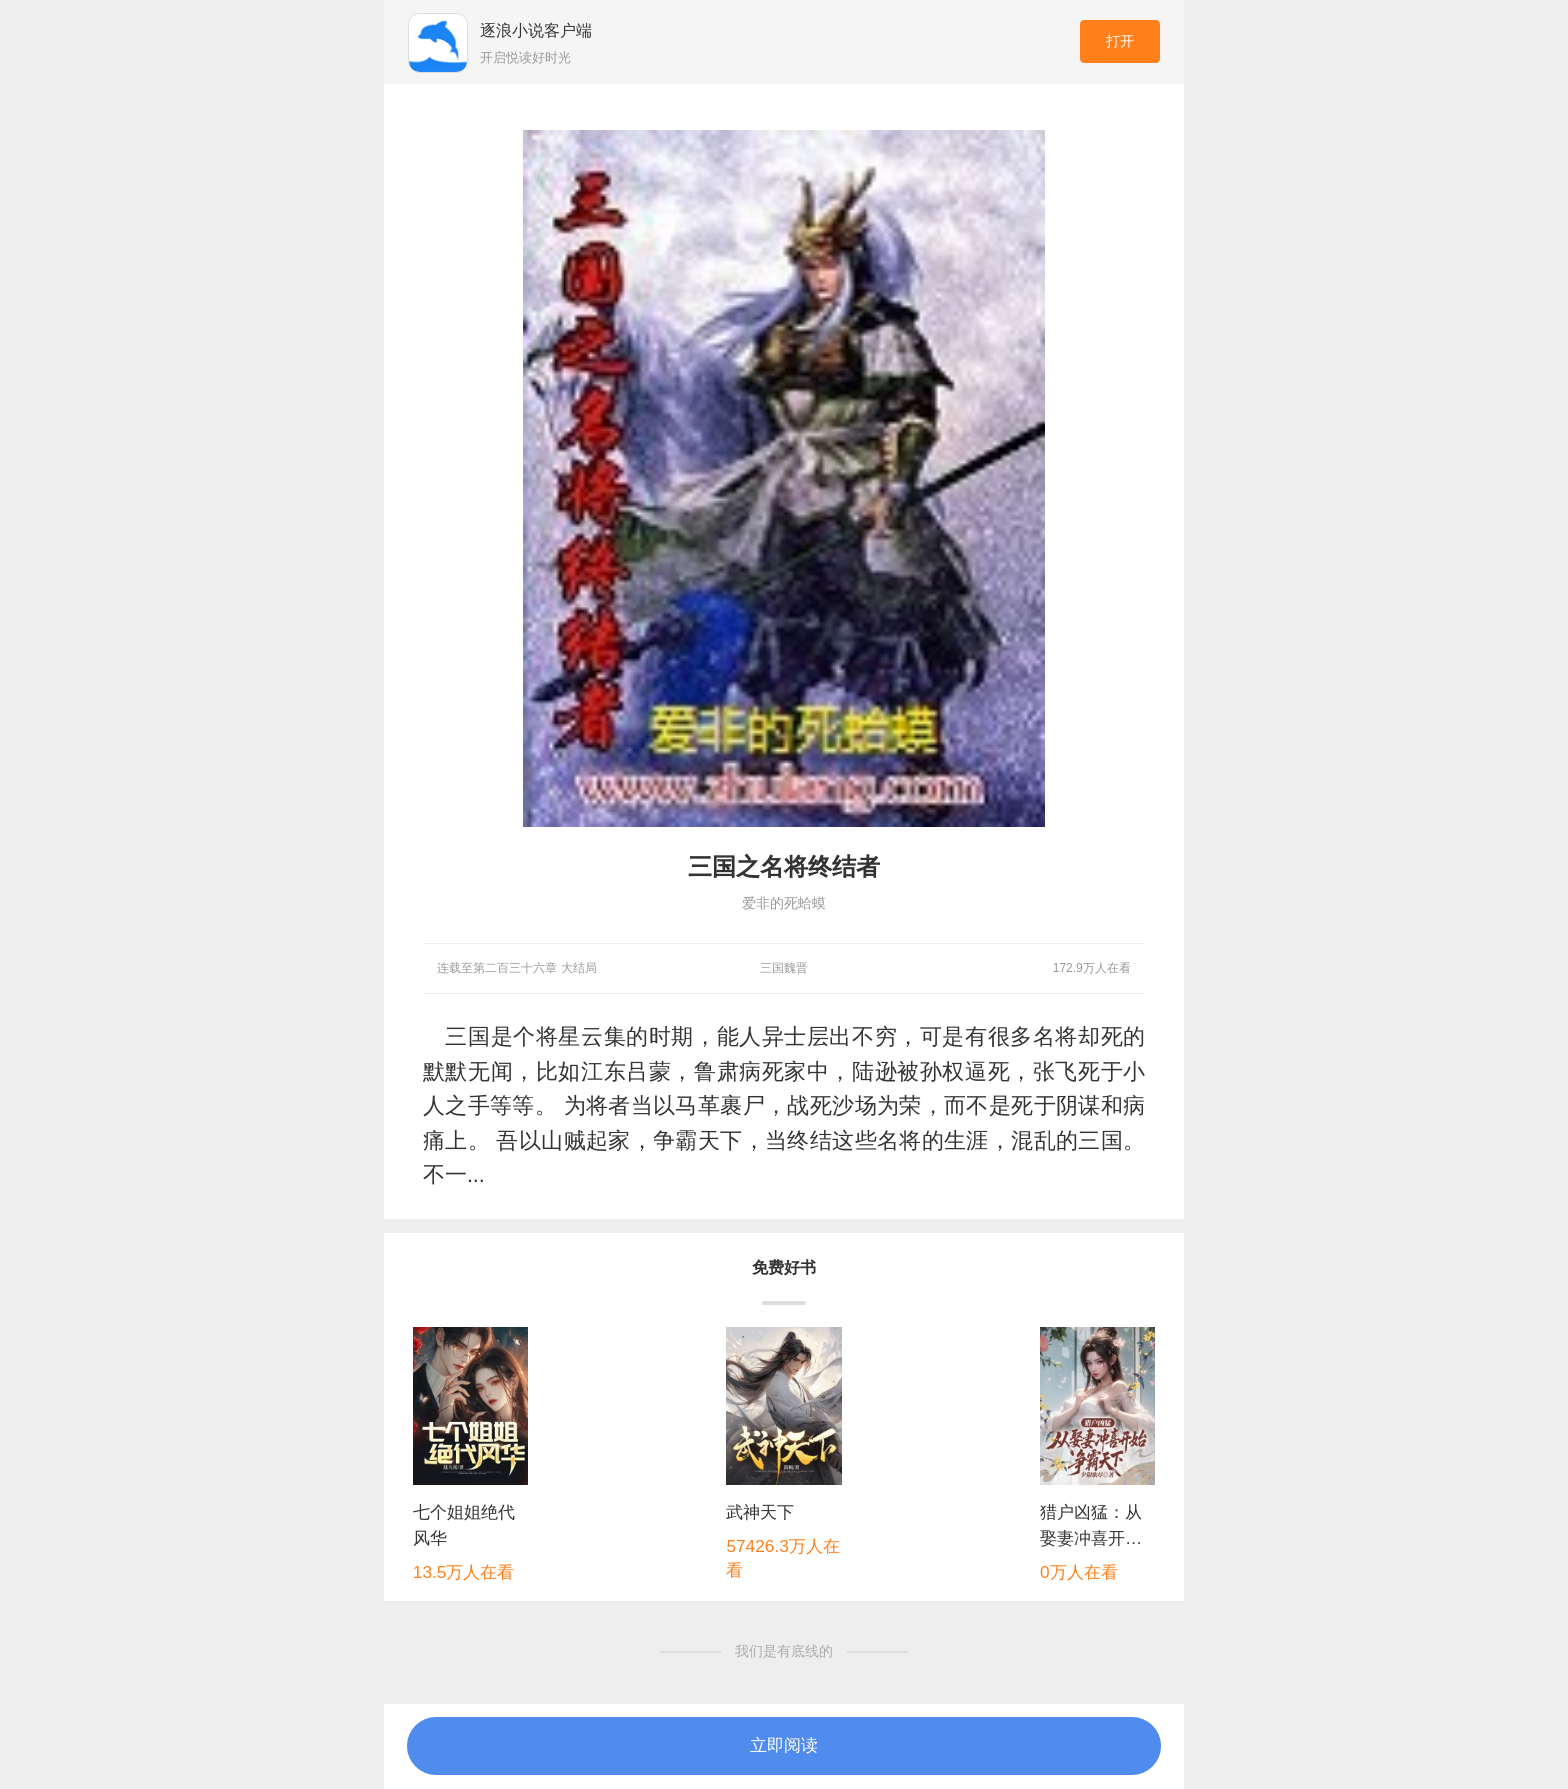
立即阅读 (784, 1745)
